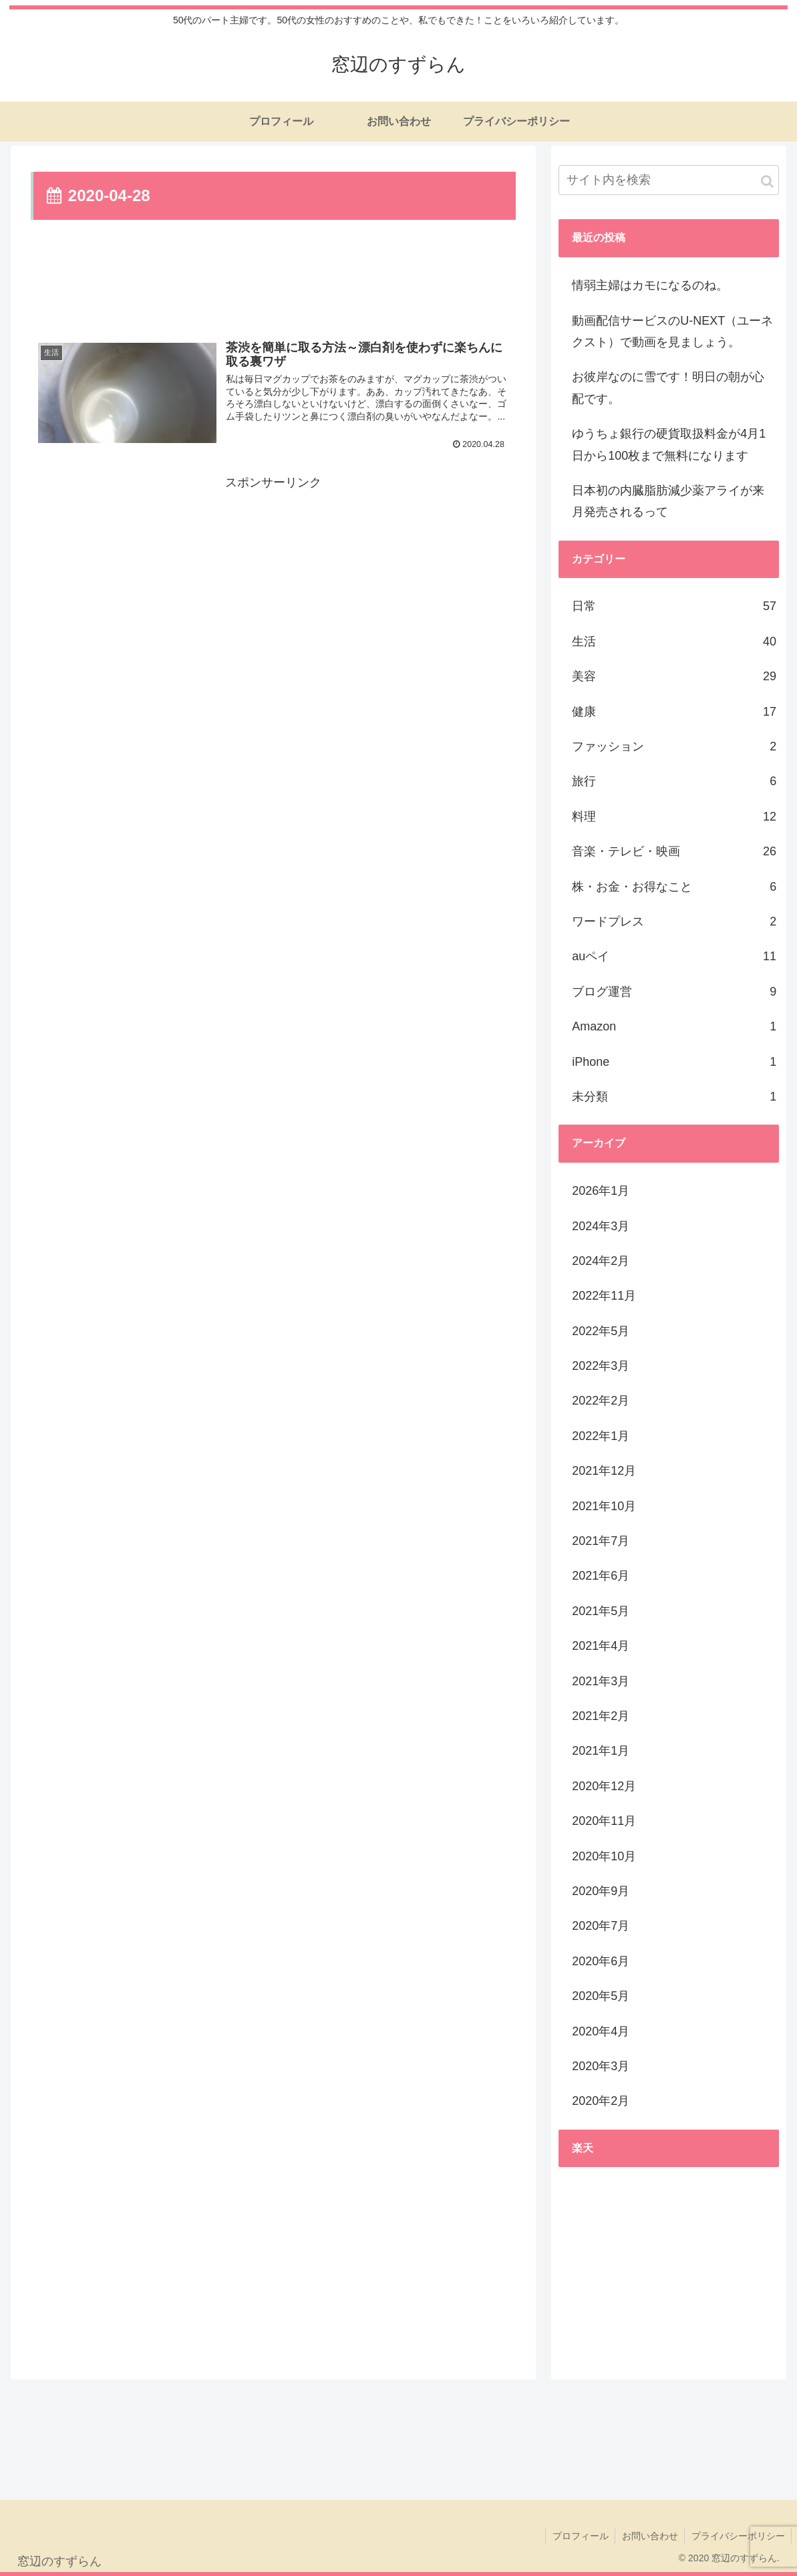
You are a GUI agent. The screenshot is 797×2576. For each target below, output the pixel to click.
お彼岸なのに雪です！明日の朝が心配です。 (668, 387)
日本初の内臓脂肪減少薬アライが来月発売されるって (668, 501)
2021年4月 (600, 1646)
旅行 (674, 781)
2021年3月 (600, 1681)
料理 (674, 816)
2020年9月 (600, 1891)
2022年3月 (600, 1366)
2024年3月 (600, 1226)
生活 (674, 641)
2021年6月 (600, 1575)
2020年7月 (600, 1926)
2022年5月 (600, 1331)
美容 (674, 676)
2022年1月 (600, 1436)
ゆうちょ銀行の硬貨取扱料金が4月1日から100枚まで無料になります (669, 444)
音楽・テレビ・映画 (674, 851)
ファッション (674, 746)
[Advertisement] (273, 278)
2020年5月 (600, 1996)
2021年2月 (600, 1716)
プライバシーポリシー (737, 2536)
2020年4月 (600, 2031)
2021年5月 (600, 1611)
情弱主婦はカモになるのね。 (650, 285)
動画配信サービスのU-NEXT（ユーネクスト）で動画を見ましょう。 (672, 331)
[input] (669, 180)
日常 (674, 606)
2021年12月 (604, 1470)
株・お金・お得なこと (674, 886)
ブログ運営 (674, 991)
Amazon (674, 1026)
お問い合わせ (649, 2536)
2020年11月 (604, 1821)
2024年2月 (600, 1261)
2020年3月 (600, 2066)
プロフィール (578, 2536)
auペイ (674, 956)
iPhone (674, 1061)
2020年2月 (600, 2101)
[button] (767, 181)
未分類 (674, 1096)
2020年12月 (604, 1786)
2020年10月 (604, 1856)
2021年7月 (600, 1541)
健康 (674, 711)
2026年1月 (600, 1190)
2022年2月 (600, 1400)
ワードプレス (674, 921)
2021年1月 (600, 1750)
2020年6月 (600, 1961)
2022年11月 (604, 1295)
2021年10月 (604, 1506)
